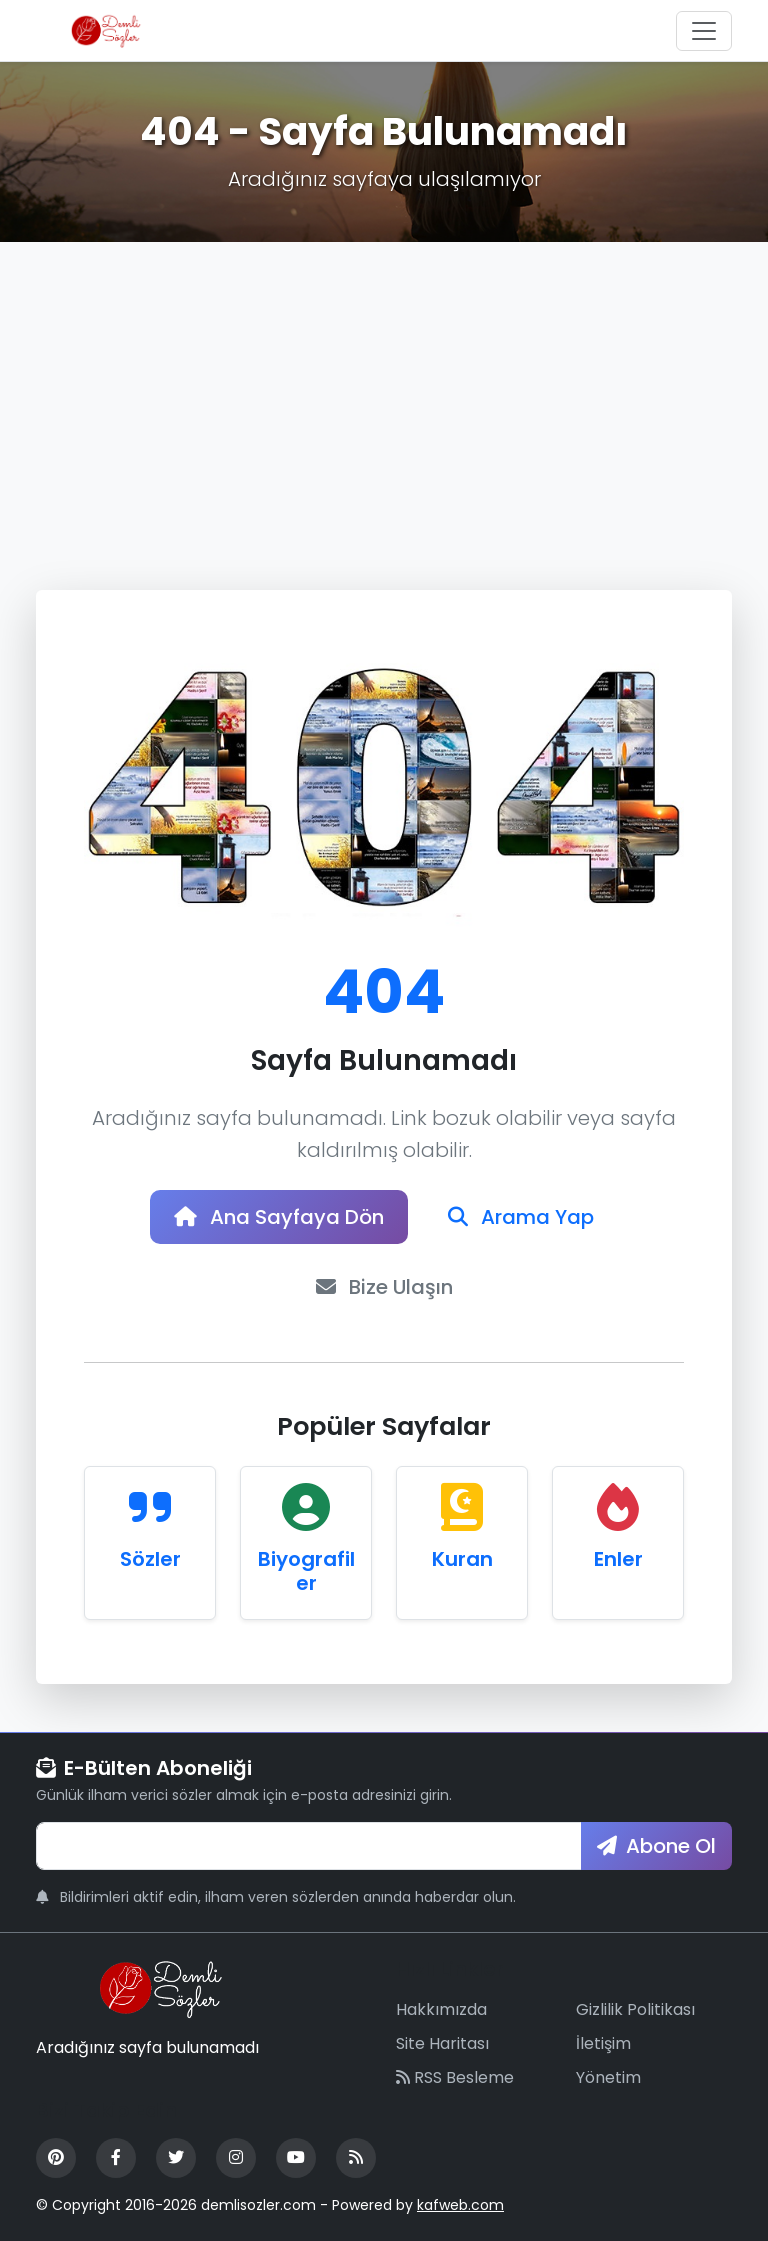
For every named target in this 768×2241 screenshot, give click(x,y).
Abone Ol (656, 1846)
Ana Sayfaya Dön (279, 1217)
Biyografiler (306, 1571)
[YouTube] (296, 2158)
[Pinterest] (56, 2158)
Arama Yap (521, 1217)
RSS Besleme (455, 2077)
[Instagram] (236, 2158)
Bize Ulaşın (384, 1287)
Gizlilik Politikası (635, 2009)
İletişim (603, 2043)
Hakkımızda (441, 2009)
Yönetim (608, 2077)
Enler (618, 1559)
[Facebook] (116, 2158)
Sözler (150, 1559)
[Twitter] (176, 2158)
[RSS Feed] (356, 2158)
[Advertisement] (384, 392)
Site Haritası (442, 2043)
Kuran (462, 1559)
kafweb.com (460, 2205)
